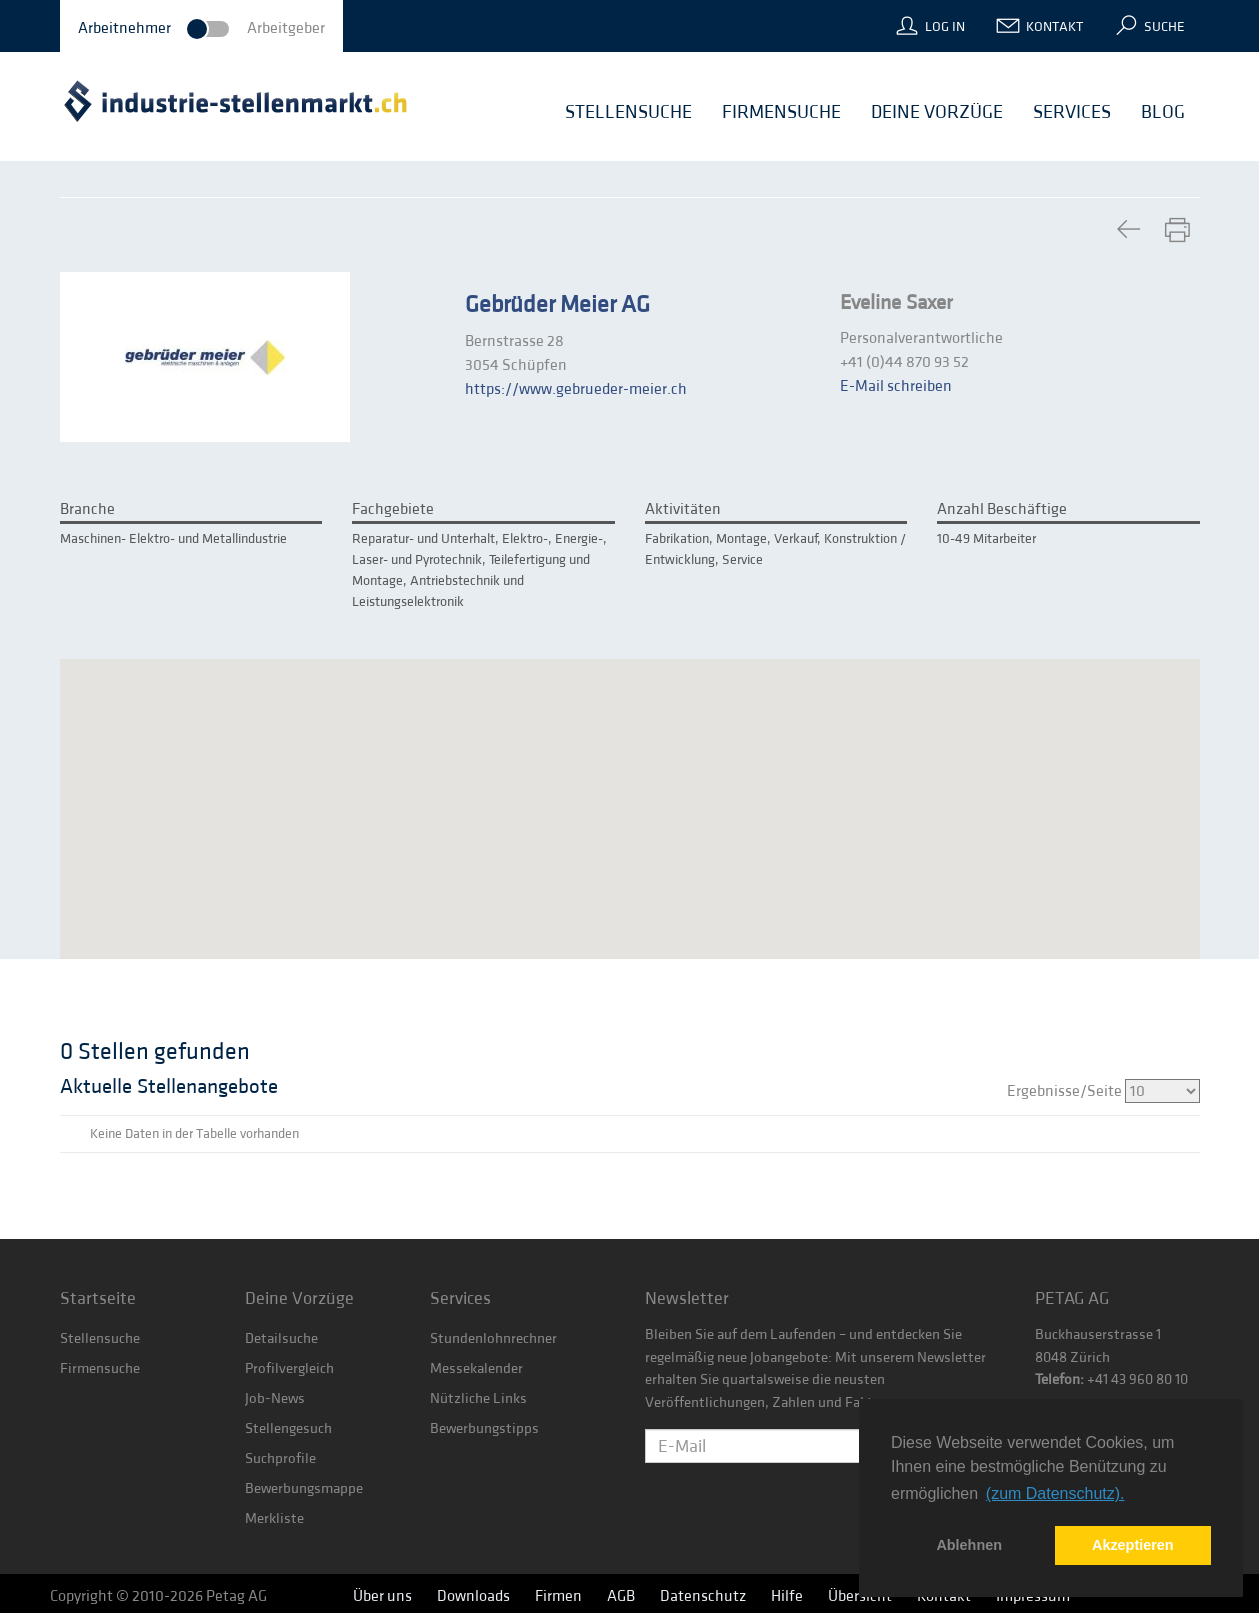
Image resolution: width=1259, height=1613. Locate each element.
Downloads (473, 1596)
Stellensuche (100, 1338)
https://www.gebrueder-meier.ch (576, 389)
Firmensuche (100, 1368)
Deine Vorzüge (299, 1298)
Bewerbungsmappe (304, 1488)
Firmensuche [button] (781, 112)
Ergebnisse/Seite (1103, 1091)
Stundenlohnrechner (493, 1338)
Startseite (98, 1298)
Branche (87, 509)
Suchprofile (280, 1458)
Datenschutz (703, 1596)
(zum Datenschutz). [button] (1055, 1493)
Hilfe (787, 1596)
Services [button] (1072, 112)
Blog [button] (1163, 112)
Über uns (382, 1596)
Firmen (558, 1596)
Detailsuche (281, 1338)
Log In (945, 27)
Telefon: (1059, 1379)
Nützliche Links (478, 1398)
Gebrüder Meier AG (557, 305)
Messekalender (476, 1368)
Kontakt (1054, 27)
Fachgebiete (393, 509)
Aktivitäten (683, 509)
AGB (621, 1596)
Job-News (275, 1398)
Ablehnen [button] (969, 1545)
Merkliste (274, 1518)
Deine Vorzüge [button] (937, 112)
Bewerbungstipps (484, 1428)
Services (460, 1298)
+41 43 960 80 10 (1136, 1379)
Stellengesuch (288, 1428)
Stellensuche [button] (628, 112)
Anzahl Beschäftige (1002, 509)
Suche (1164, 27)
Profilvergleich (289, 1368)
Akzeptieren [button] (1133, 1545)
